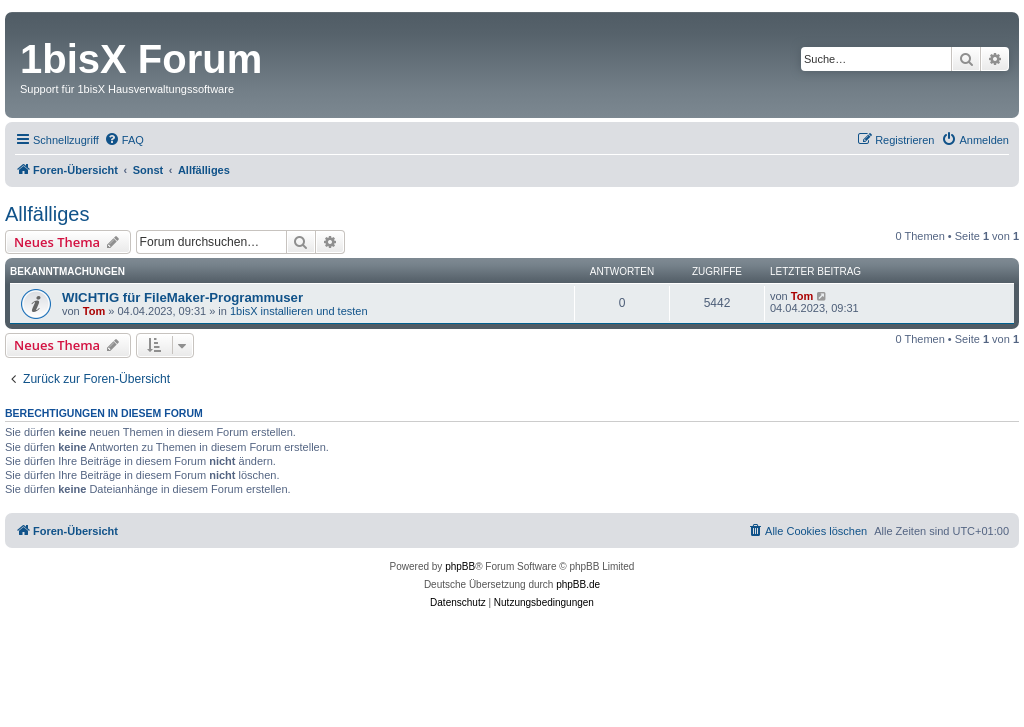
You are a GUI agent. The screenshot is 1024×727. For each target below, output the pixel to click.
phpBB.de (578, 584)
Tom (94, 311)
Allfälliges (47, 214)
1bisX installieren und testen (299, 311)
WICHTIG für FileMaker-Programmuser (182, 297)
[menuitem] (124, 140)
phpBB (460, 566)
